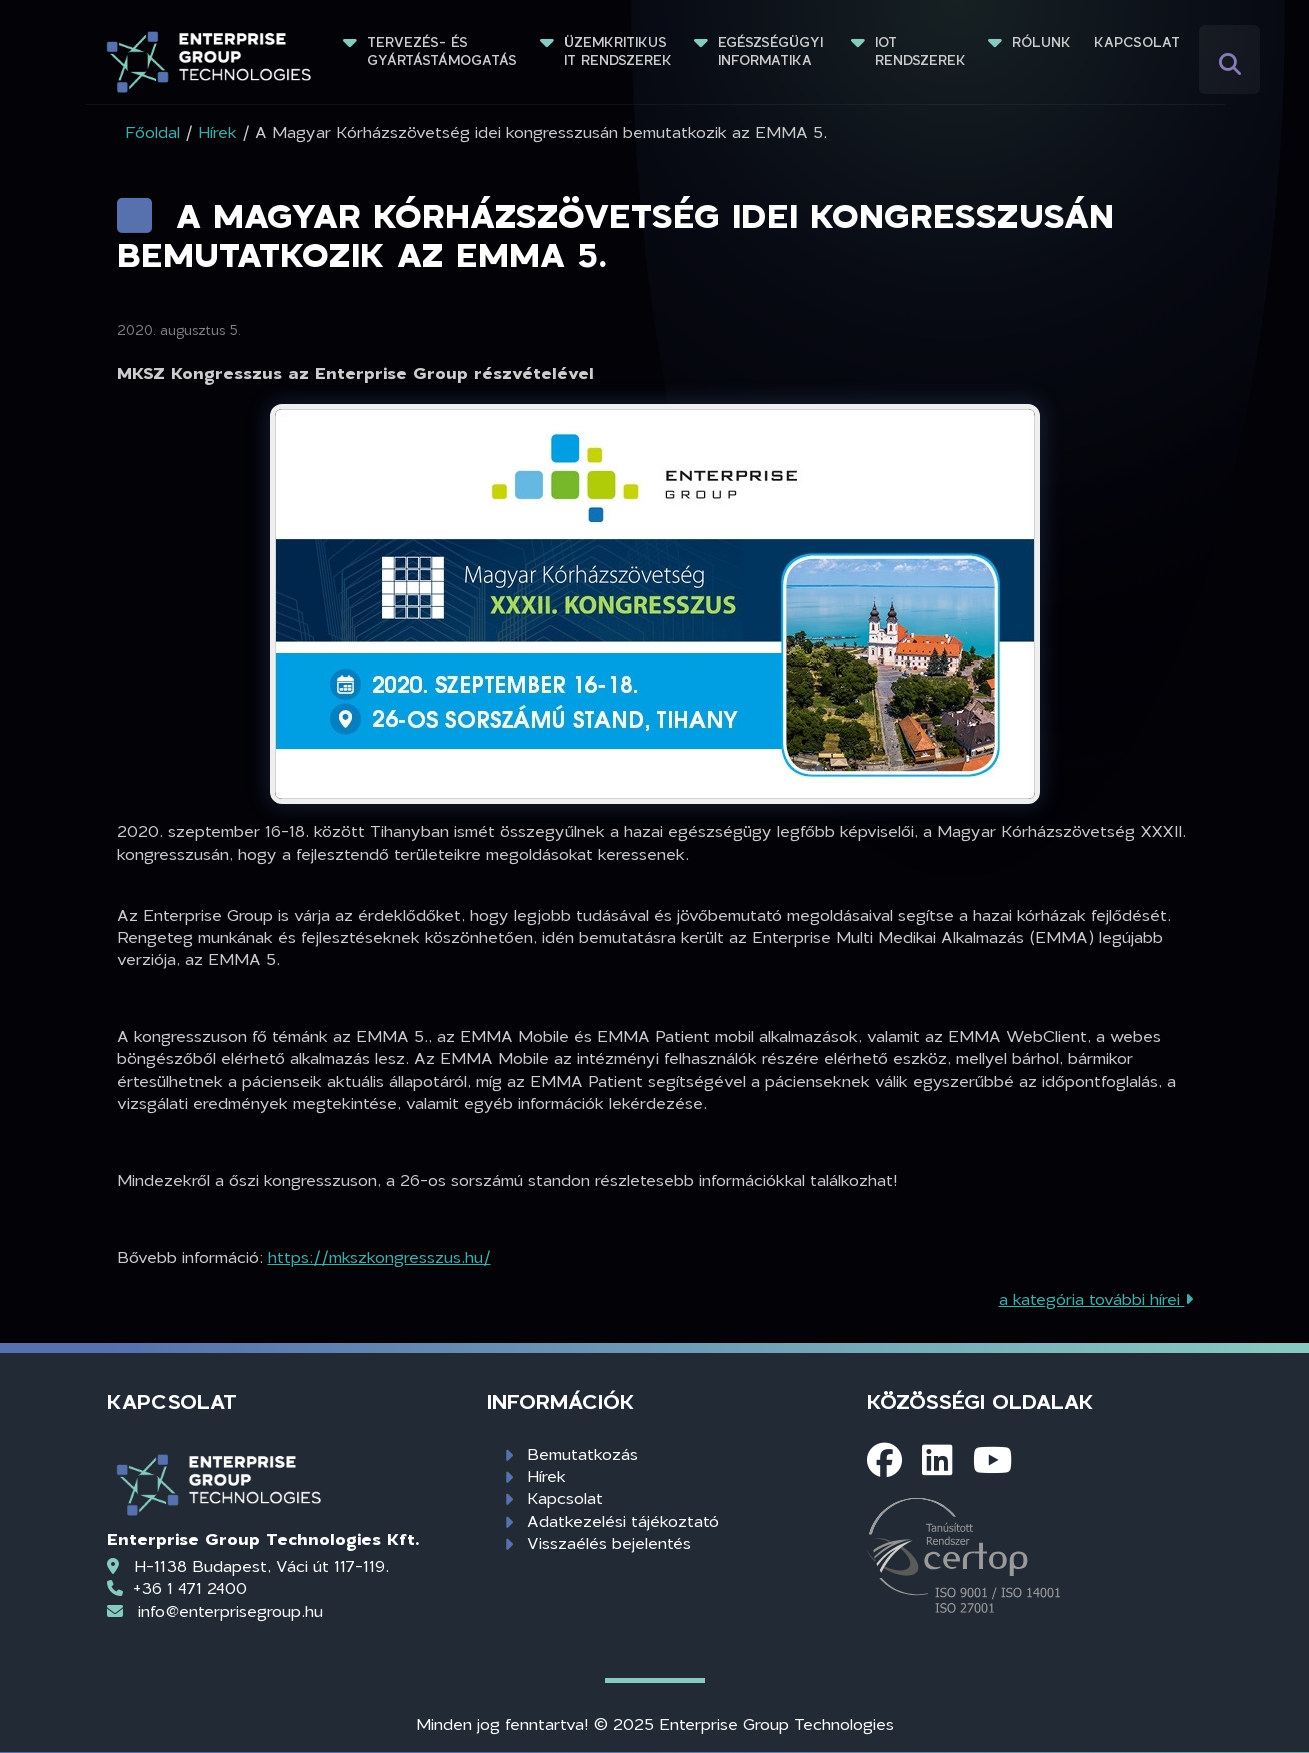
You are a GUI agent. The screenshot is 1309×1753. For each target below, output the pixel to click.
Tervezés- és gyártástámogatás (442, 51)
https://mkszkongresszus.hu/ (379, 1256)
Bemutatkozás (582, 1453)
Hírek (546, 1475)
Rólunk (1041, 42)
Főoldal (152, 131)
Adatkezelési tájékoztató (623, 1520)
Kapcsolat (1137, 42)
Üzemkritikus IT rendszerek (618, 51)
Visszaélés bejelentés (609, 1542)
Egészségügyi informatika (773, 51)
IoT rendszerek (920, 51)
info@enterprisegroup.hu (230, 1610)
